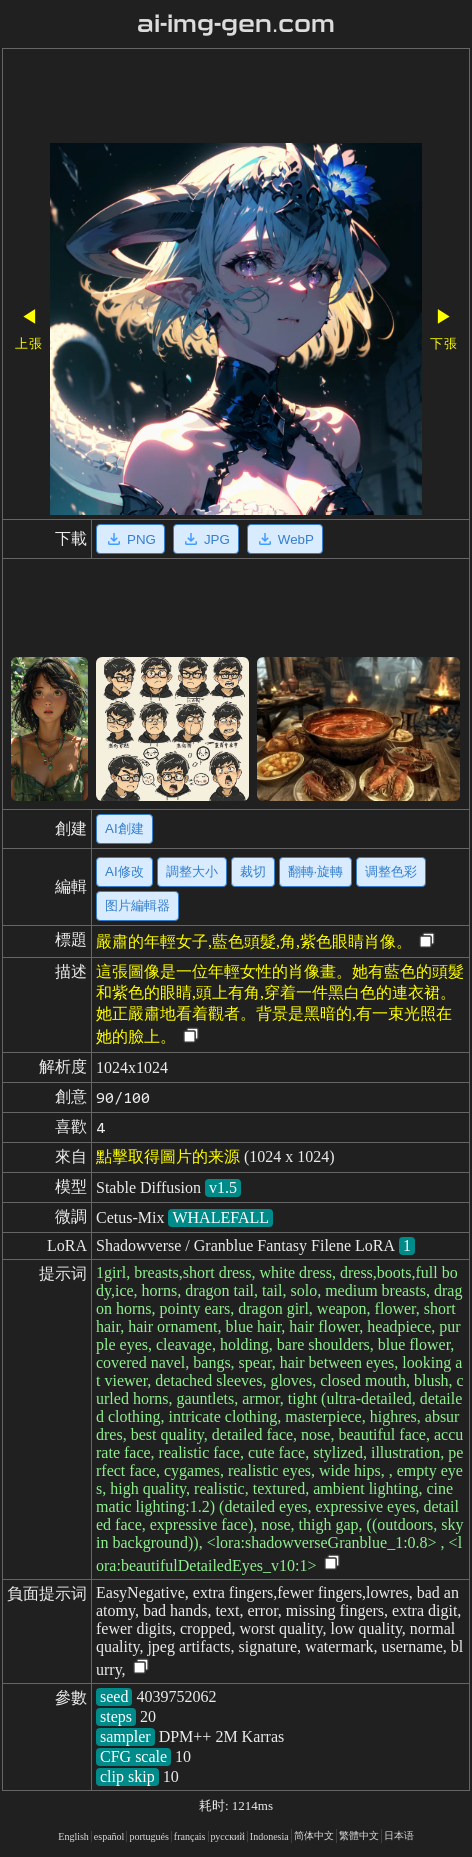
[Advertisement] (236, 98)
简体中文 (314, 1835)
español (109, 1836)
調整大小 (192, 871)
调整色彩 (391, 871)
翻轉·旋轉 (316, 871)
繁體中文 (359, 1835)
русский (228, 1836)
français (190, 1836)
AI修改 (124, 871)
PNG (130, 539)
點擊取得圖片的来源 (168, 1156)
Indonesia (269, 1836)
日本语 (399, 1835)
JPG (206, 539)
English (73, 1836)
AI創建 (124, 828)
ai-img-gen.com (236, 24)
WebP (285, 539)
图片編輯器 (137, 905)
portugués (148, 1836)
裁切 (253, 871)
